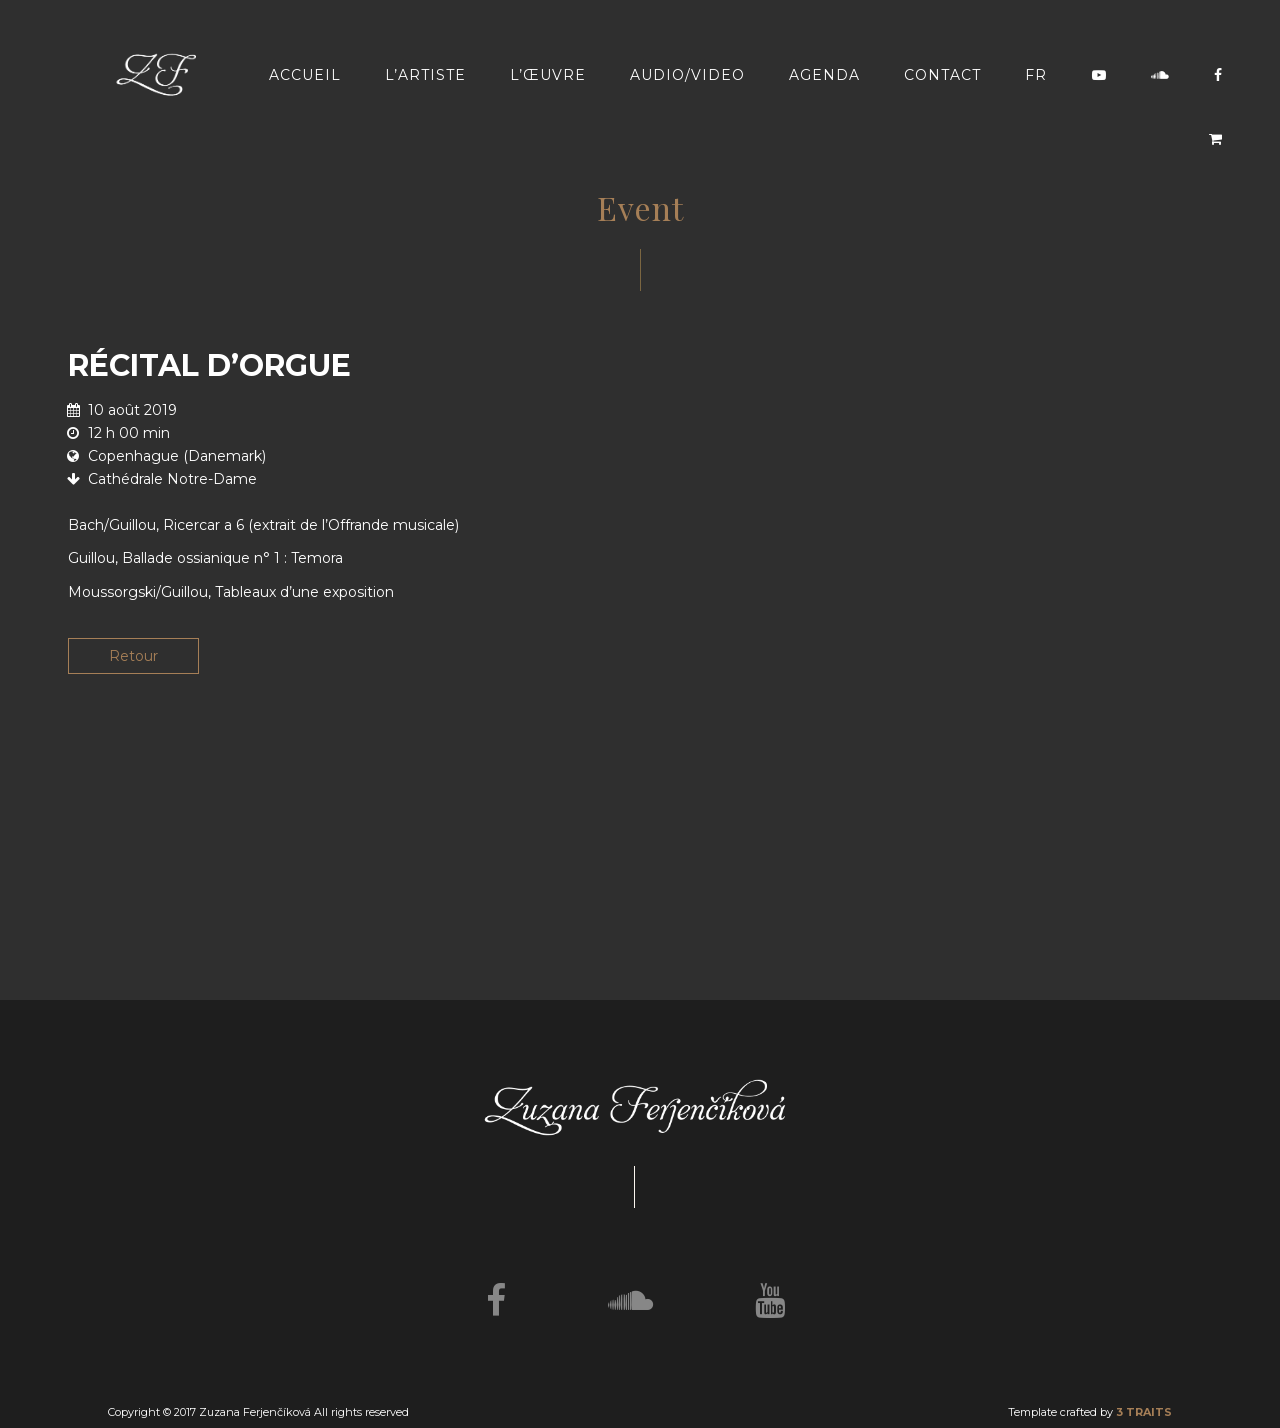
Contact (942, 75)
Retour (133, 656)
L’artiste (425, 75)
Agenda (824, 75)
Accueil (305, 75)
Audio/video (687, 75)
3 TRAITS (1144, 1412)
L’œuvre (548, 75)
